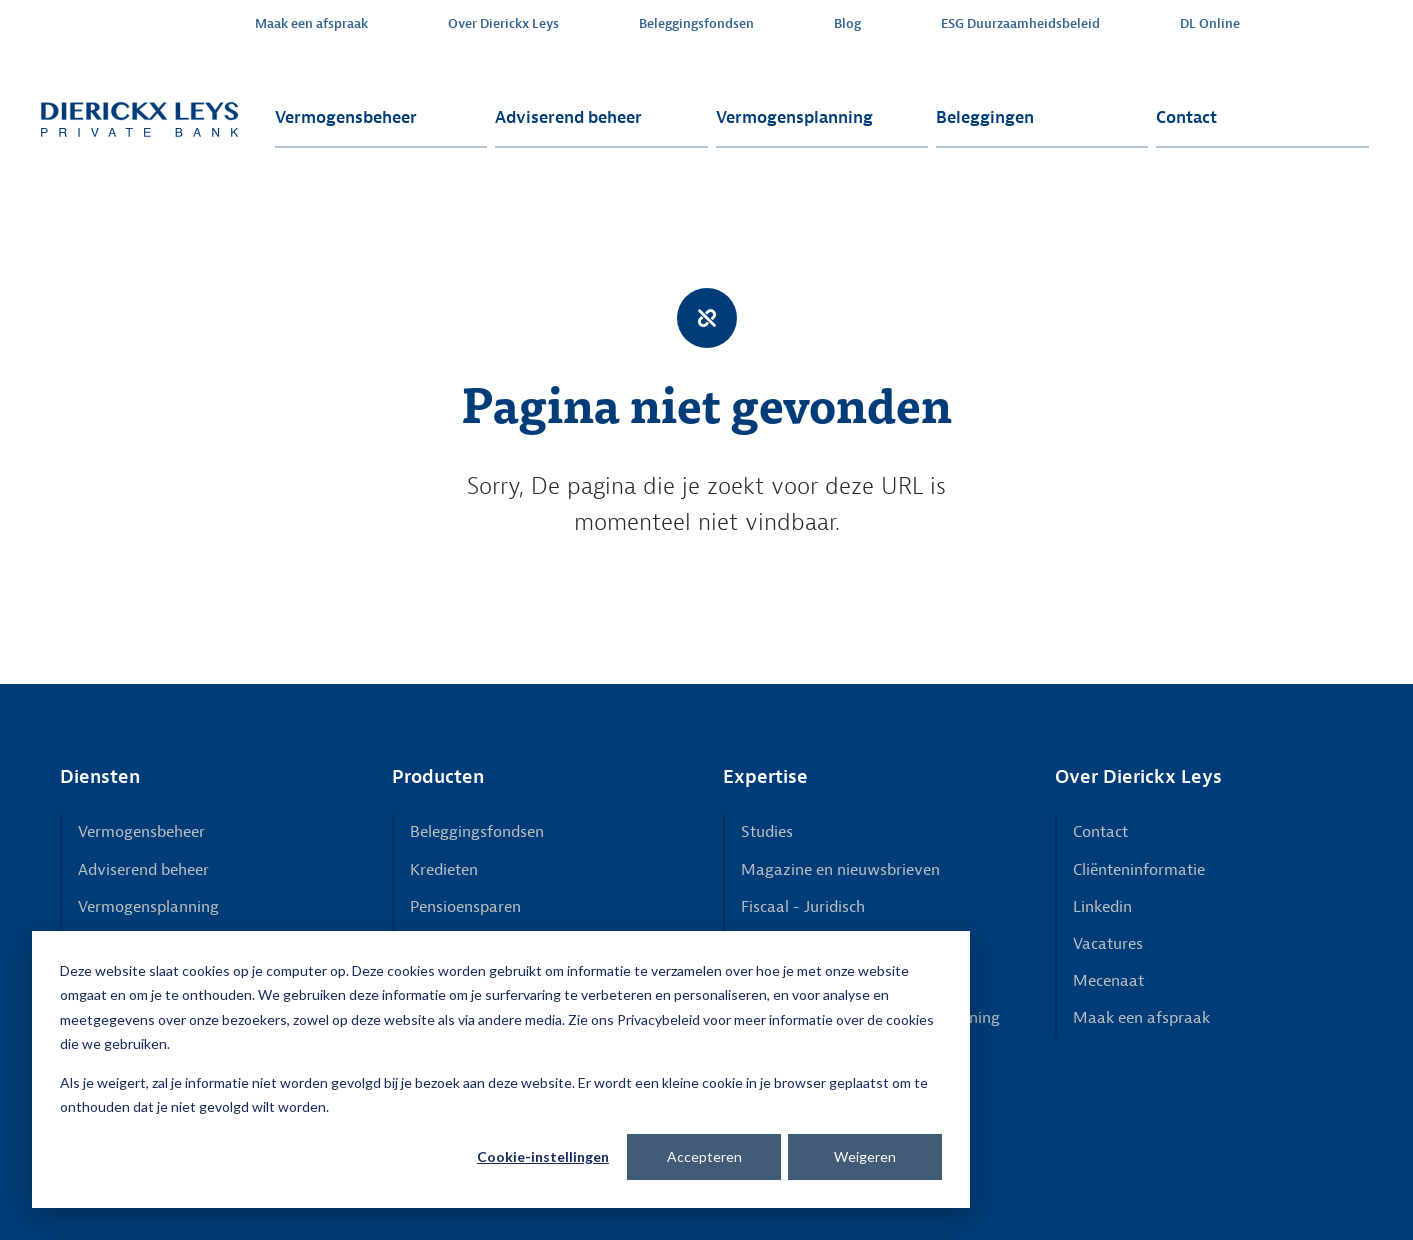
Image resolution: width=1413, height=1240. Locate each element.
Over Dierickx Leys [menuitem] (503, 24)
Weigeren (865, 1156)
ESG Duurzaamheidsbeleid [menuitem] (1020, 24)
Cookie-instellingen (543, 1156)
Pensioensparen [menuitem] (465, 907)
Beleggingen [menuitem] (985, 117)
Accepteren (704, 1156)
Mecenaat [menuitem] (1108, 981)
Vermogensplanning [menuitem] (794, 117)
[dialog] (501, 1069)
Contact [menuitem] (1186, 117)
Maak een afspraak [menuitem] (311, 24)
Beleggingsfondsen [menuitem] (696, 24)
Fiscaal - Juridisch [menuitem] (803, 907)
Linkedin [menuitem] (1102, 907)
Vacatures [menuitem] (1108, 944)
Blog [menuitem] (847, 24)
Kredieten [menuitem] (444, 870)
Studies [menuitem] (767, 832)
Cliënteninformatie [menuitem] (1139, 870)
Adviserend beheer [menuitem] (568, 117)
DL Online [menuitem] (1210, 24)
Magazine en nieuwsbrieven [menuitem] (840, 870)
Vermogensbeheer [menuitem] (346, 117)
